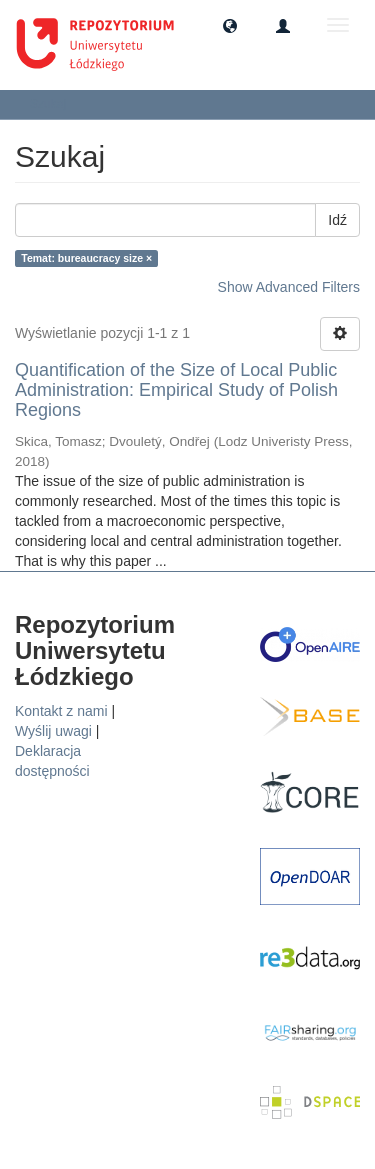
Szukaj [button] (54, 104)
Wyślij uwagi (53, 731)
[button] (230, 25)
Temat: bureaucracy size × (86, 258)
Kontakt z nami (61, 711)
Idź (337, 220)
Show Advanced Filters (289, 287)
